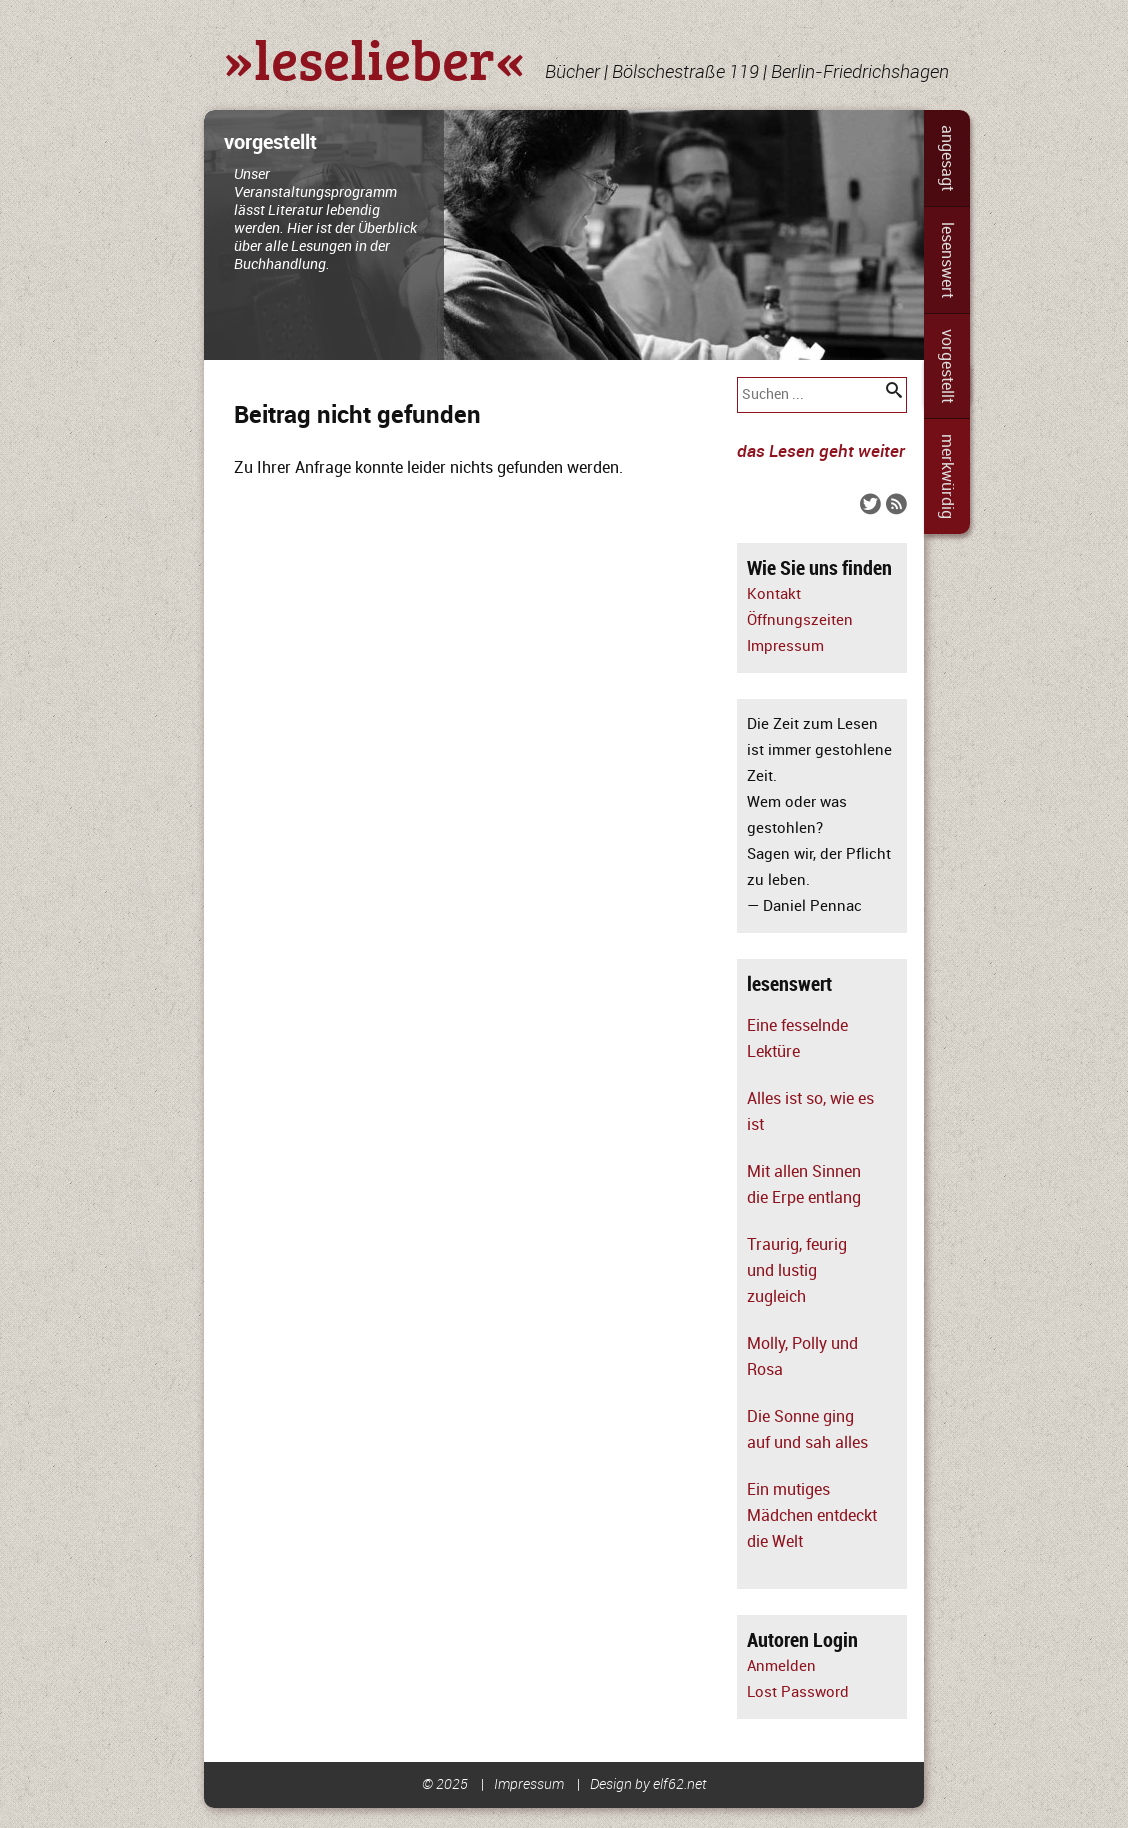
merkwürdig (947, 476)
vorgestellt (947, 366)
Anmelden (781, 1666)
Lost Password (798, 1692)
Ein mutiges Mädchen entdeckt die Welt (812, 1516)
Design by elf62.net (648, 1784)
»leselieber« (374, 58)
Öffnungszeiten (800, 620)
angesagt (947, 158)
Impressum (785, 646)
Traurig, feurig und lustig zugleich (797, 1271)
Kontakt (774, 594)
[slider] (564, 235)
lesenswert (947, 260)
